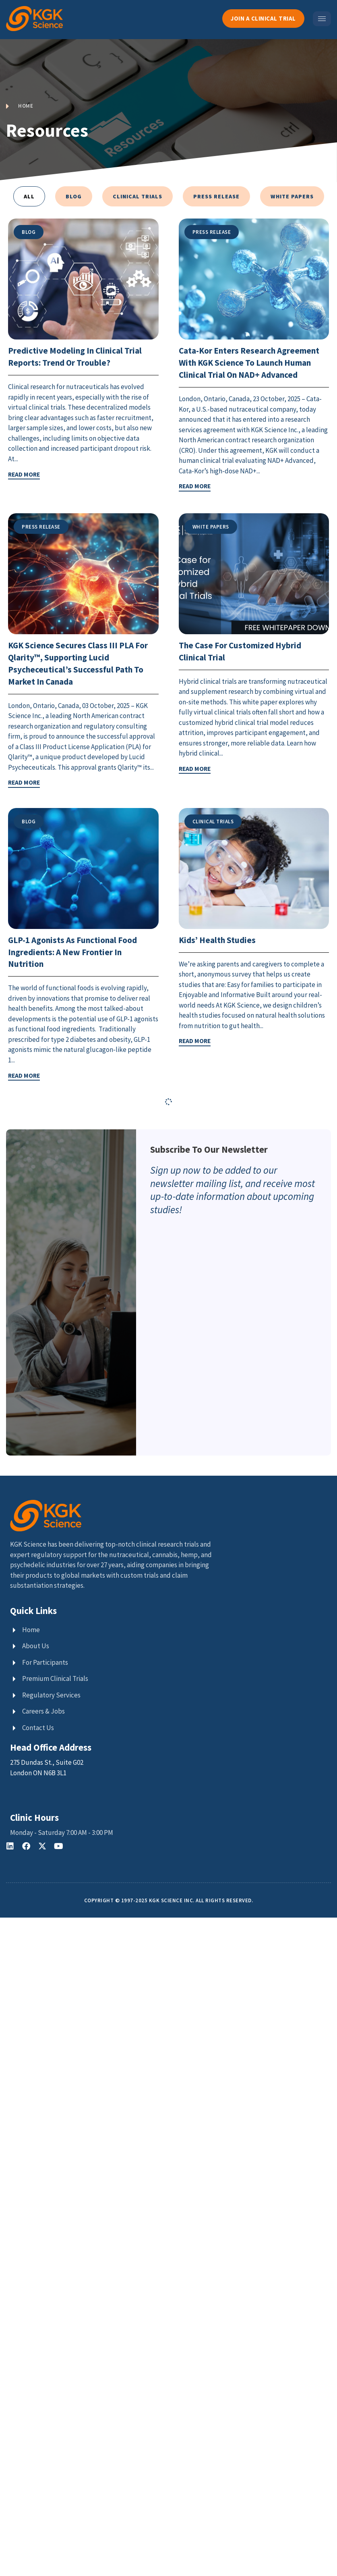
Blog (74, 196)
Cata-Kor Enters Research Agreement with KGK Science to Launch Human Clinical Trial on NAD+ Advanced (244, 368)
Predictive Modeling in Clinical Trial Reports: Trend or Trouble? (80, 356)
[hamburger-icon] (322, 18)
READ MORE (23, 474)
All (29, 196)
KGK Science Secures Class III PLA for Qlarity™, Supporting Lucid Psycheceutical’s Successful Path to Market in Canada (83, 673)
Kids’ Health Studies (220, 959)
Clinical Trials (137, 196)
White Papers (292, 196)
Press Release (216, 196)
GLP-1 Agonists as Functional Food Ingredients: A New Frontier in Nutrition (78, 971)
